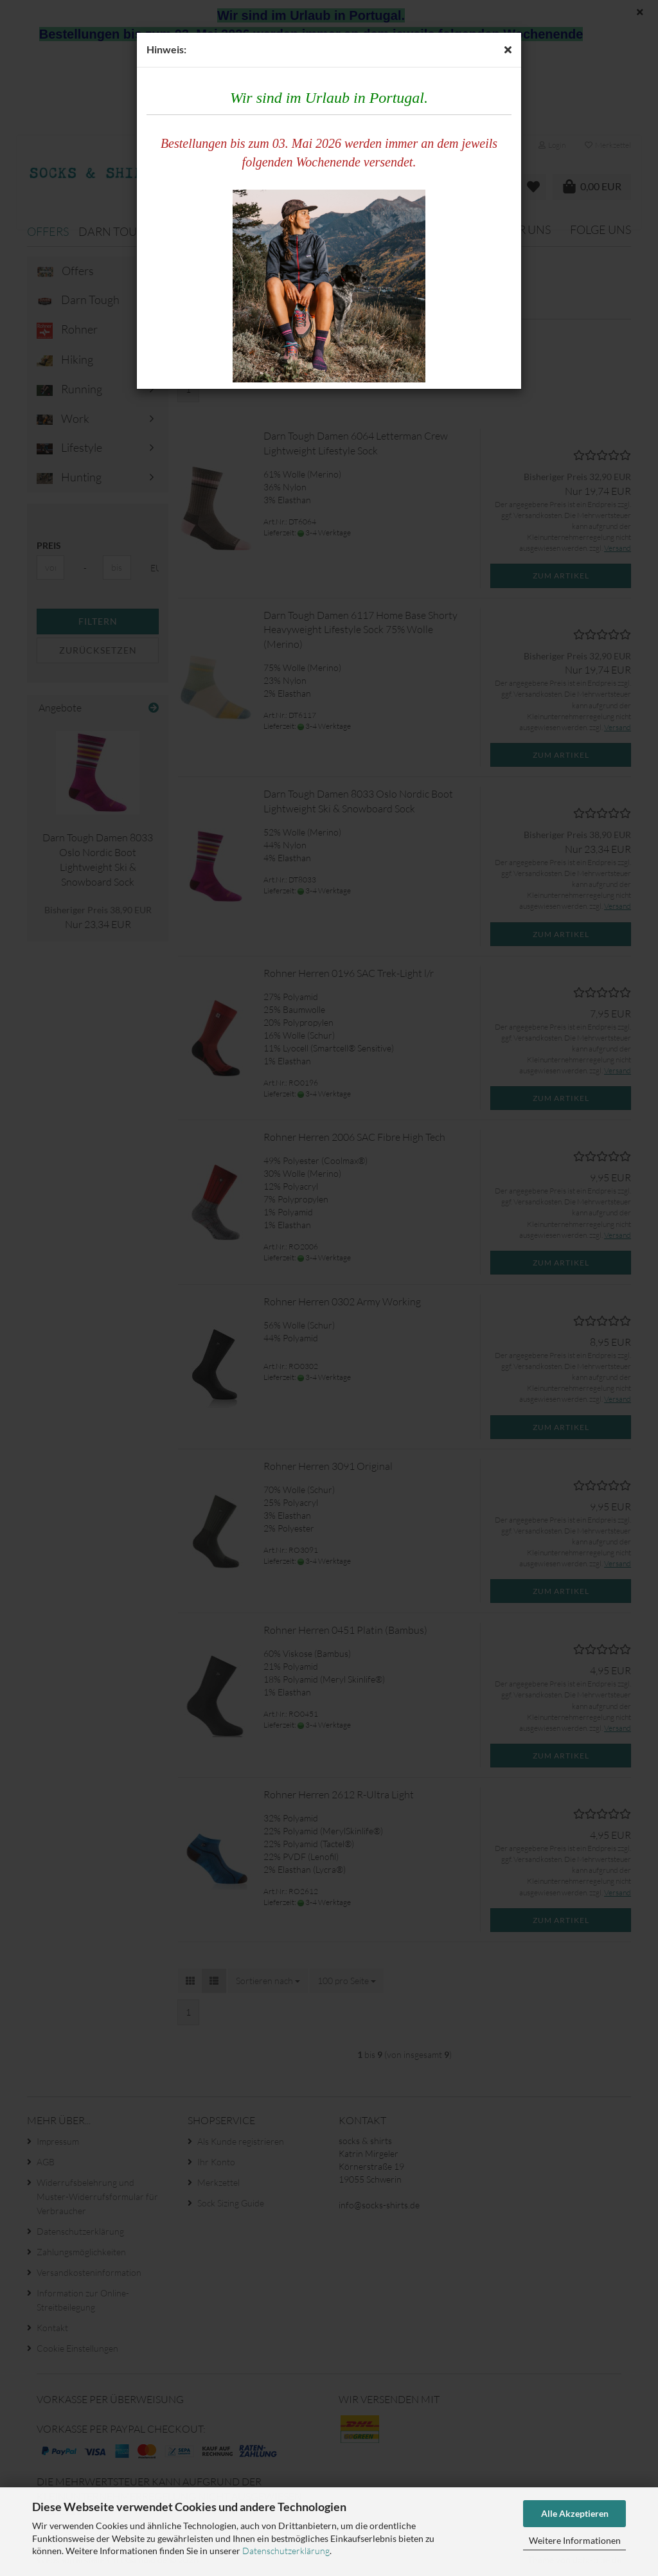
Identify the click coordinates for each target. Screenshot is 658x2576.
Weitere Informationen (575, 2540)
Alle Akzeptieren (575, 2513)
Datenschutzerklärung (286, 2550)
